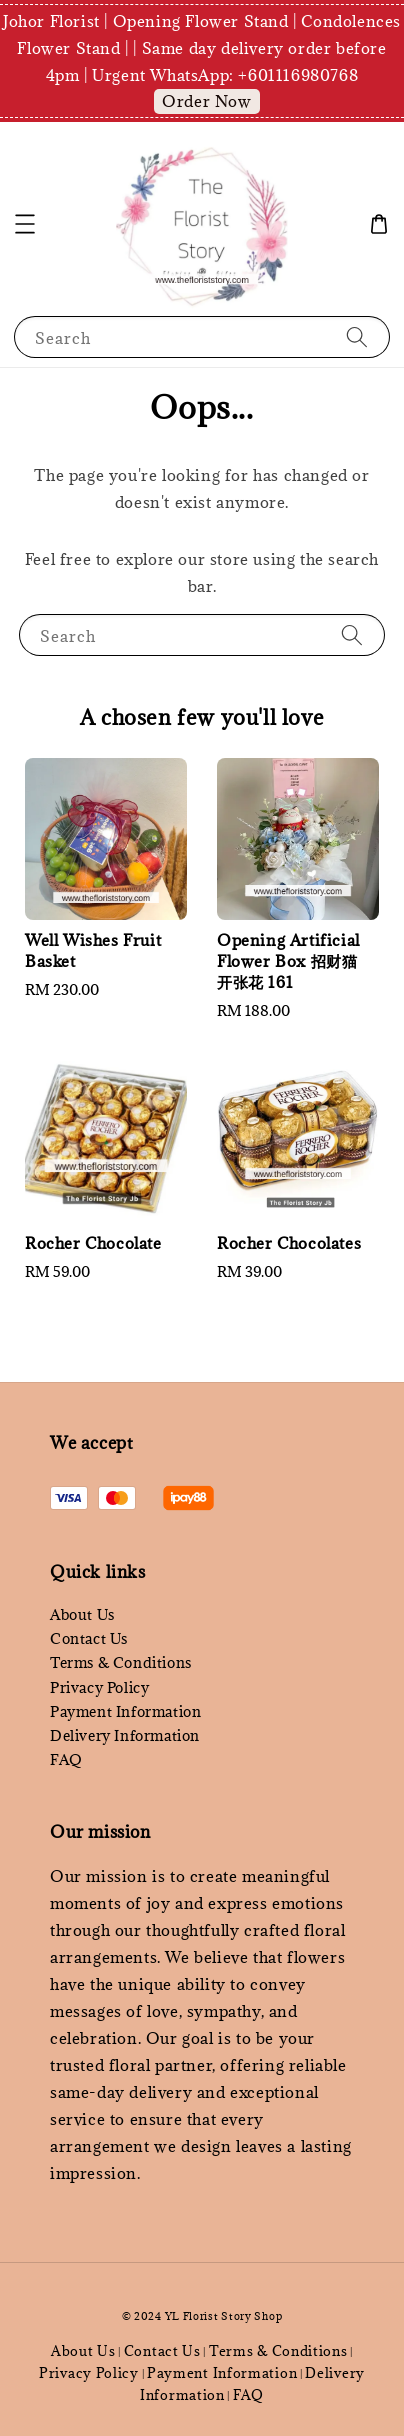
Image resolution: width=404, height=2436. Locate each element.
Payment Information (125, 1711)
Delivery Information (125, 1735)
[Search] (357, 336)
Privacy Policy (99, 1687)
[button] (25, 224)
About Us (82, 1614)
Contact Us (89, 1638)
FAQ (66, 1759)
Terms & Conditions (121, 1662)
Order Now (206, 101)
